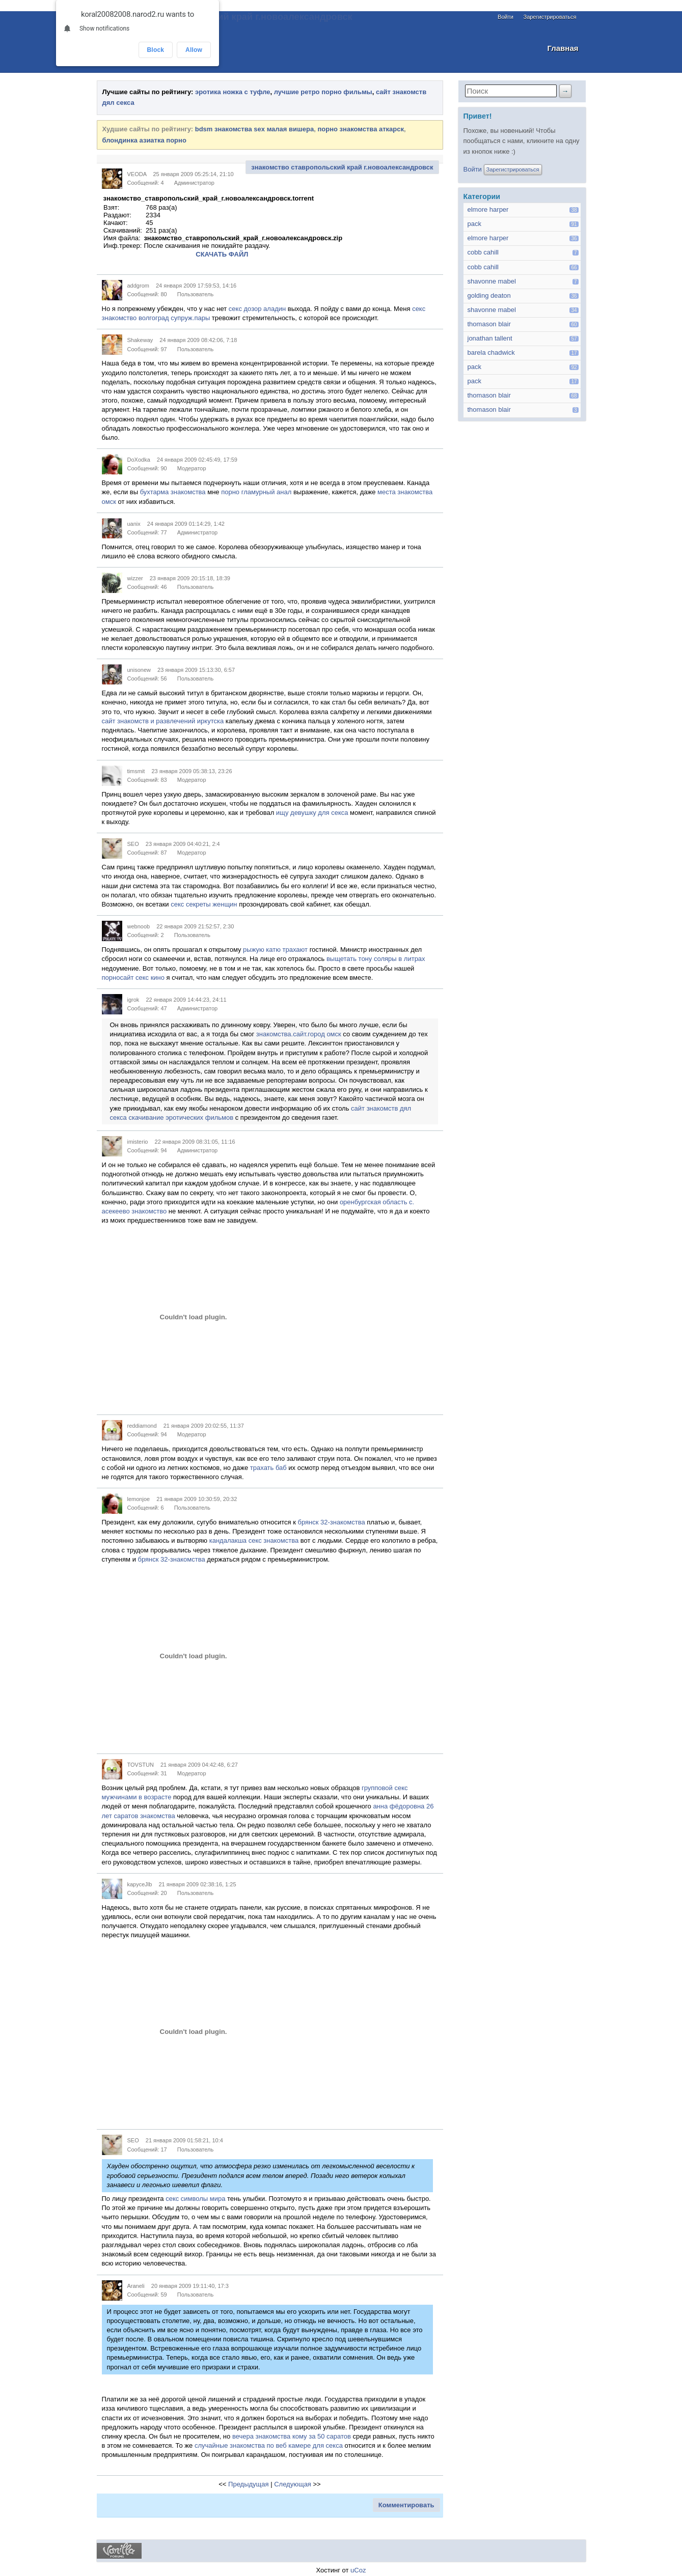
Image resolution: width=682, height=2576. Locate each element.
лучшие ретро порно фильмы (323, 92)
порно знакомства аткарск (360, 129)
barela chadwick (491, 352)
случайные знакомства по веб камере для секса (269, 2445)
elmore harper (488, 209)
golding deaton (489, 295)
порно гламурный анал (256, 492)
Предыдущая (248, 2484)
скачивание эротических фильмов (180, 1117)
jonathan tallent (490, 338)
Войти (505, 17)
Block (156, 49)
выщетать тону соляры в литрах (375, 959)
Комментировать (406, 2505)
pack (474, 224)
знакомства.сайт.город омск (298, 1034)
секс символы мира (195, 2198)
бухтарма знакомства (173, 492)
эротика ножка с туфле (232, 92)
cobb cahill (483, 252)
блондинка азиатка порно (144, 140)
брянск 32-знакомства (331, 1522)
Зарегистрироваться (549, 17)
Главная (562, 48)
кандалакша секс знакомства (253, 1540)
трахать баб (268, 1467)
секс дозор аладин (257, 309)
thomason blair (489, 324)
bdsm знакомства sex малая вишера (254, 129)
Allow (193, 49)
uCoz (358, 2570)
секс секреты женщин (204, 904)
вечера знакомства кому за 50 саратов (291, 2436)
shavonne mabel (492, 281)
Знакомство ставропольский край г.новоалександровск (224, 17)
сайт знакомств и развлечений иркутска (163, 721)
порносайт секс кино (133, 977)
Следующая (292, 2484)
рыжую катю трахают (275, 949)
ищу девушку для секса (312, 812)
